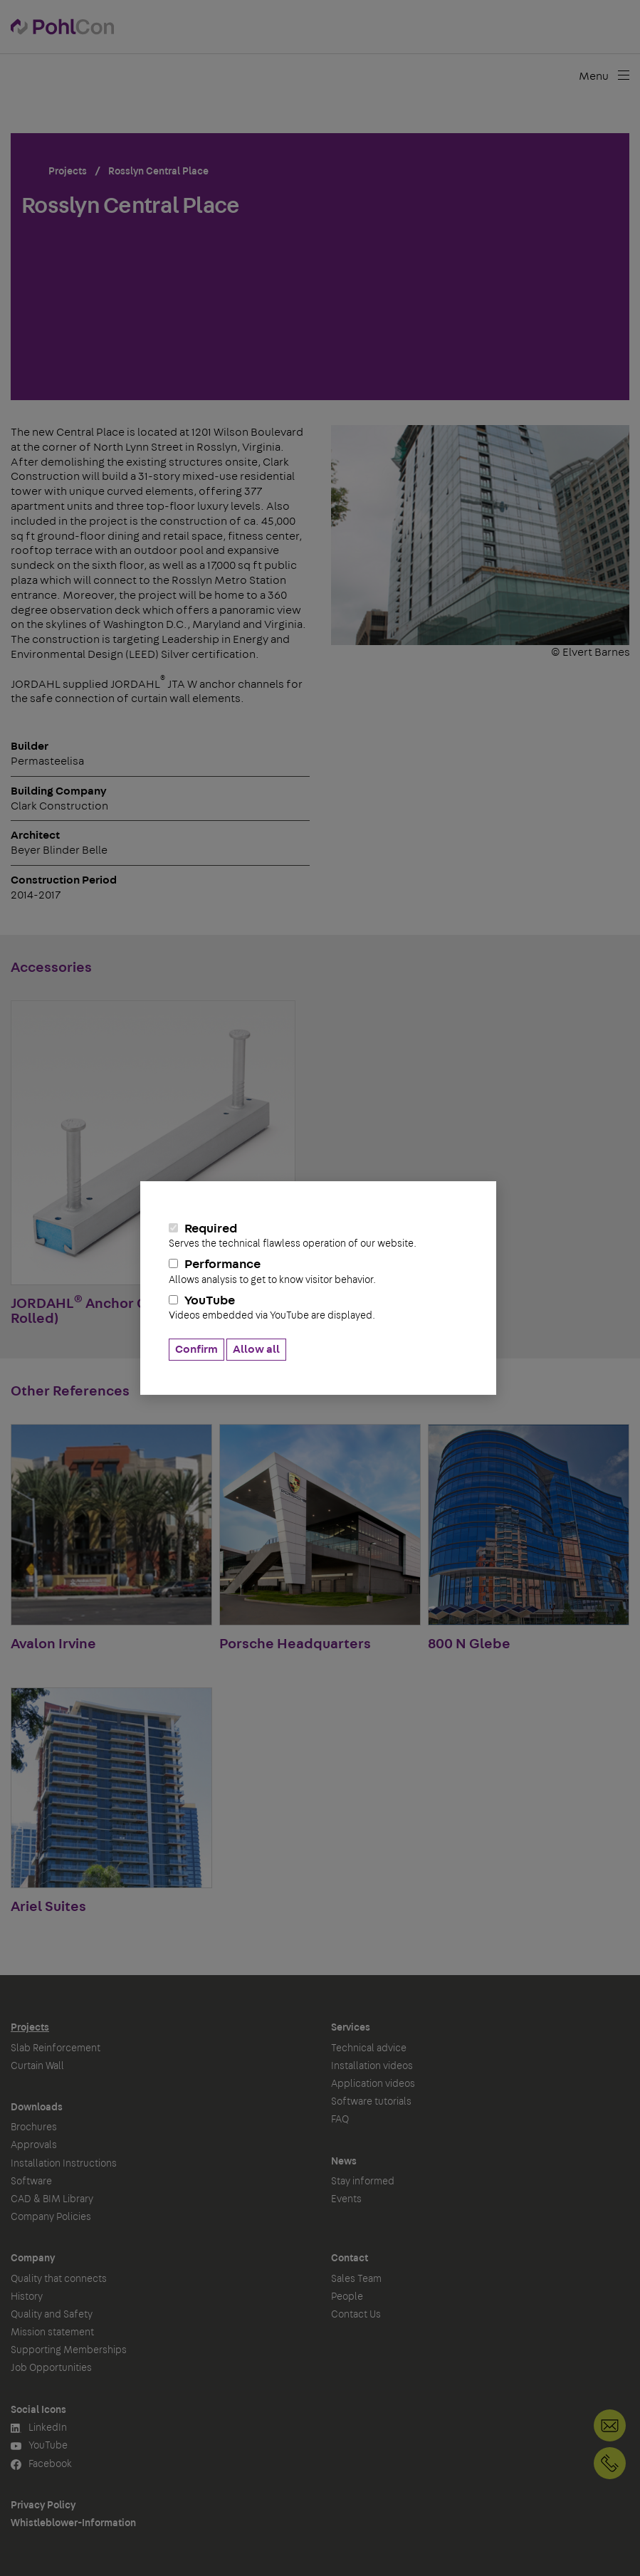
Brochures (34, 2127)
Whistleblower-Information (73, 2523)
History (27, 2297)
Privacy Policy (43, 2505)
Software (31, 2182)
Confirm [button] (196, 1349)
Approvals (34, 2145)
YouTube (318, 1307)
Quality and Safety (52, 2315)
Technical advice (368, 2048)
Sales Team (356, 2279)
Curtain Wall (37, 2066)
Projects (30, 2028)
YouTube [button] (39, 2446)
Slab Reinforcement (55, 2048)
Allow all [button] (256, 1349)
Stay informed (362, 2182)
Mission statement (52, 2332)
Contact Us (356, 2315)
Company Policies (51, 2217)
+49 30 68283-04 (610, 2463)
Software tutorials (371, 2102)
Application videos (373, 2084)
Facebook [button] (41, 2464)
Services (350, 2028)
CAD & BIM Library (52, 2199)
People (347, 2297)
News (344, 2162)
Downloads (37, 2107)
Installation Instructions (64, 2164)
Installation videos (372, 2066)
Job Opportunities (51, 2368)
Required (318, 1236)
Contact (349, 2258)
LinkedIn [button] (39, 2428)
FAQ (340, 2120)
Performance (318, 1271)
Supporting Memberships (69, 2350)
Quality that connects (59, 2279)
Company (33, 2258)
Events (346, 2199)
